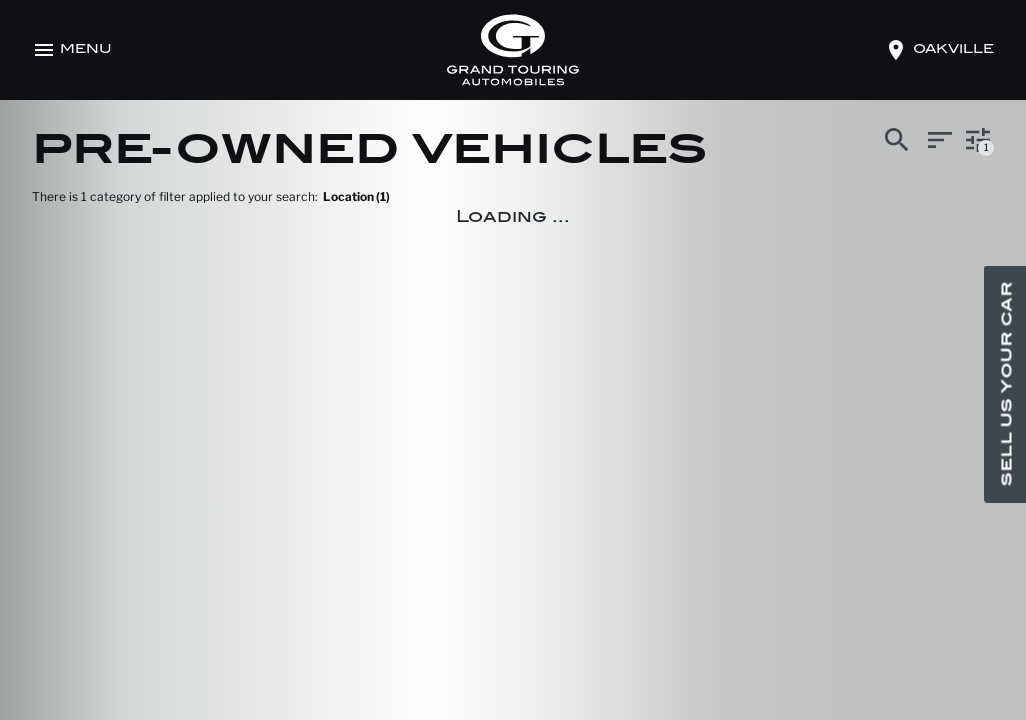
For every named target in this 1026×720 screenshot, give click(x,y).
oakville (953, 50)
